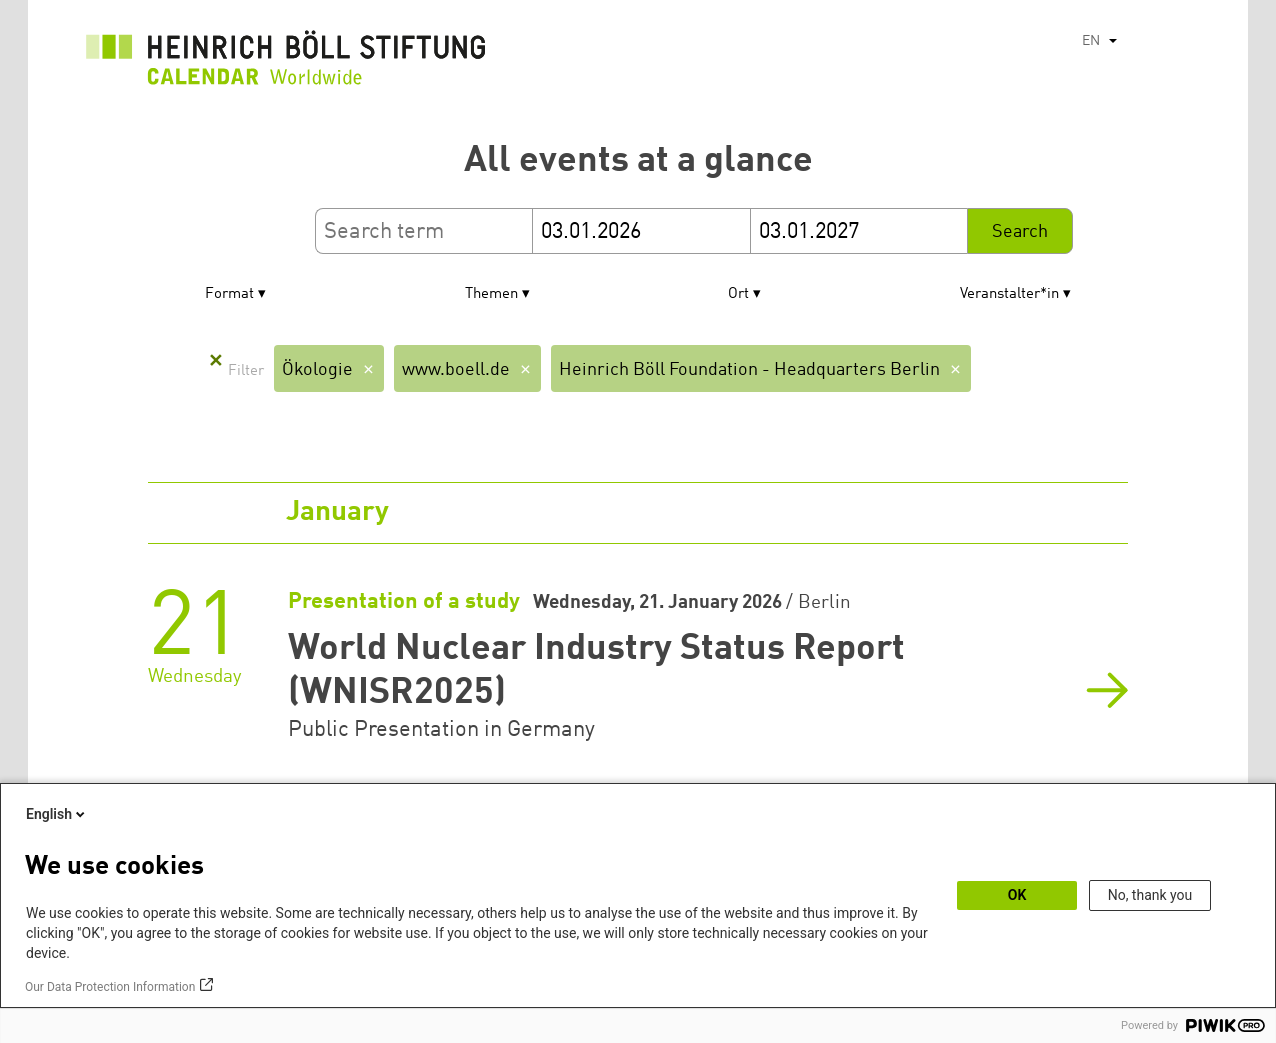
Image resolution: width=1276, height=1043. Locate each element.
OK (1017, 895)
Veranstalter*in (1009, 294)
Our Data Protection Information (110, 987)
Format (229, 294)
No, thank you (1150, 895)
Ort (738, 294)
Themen (491, 294)
